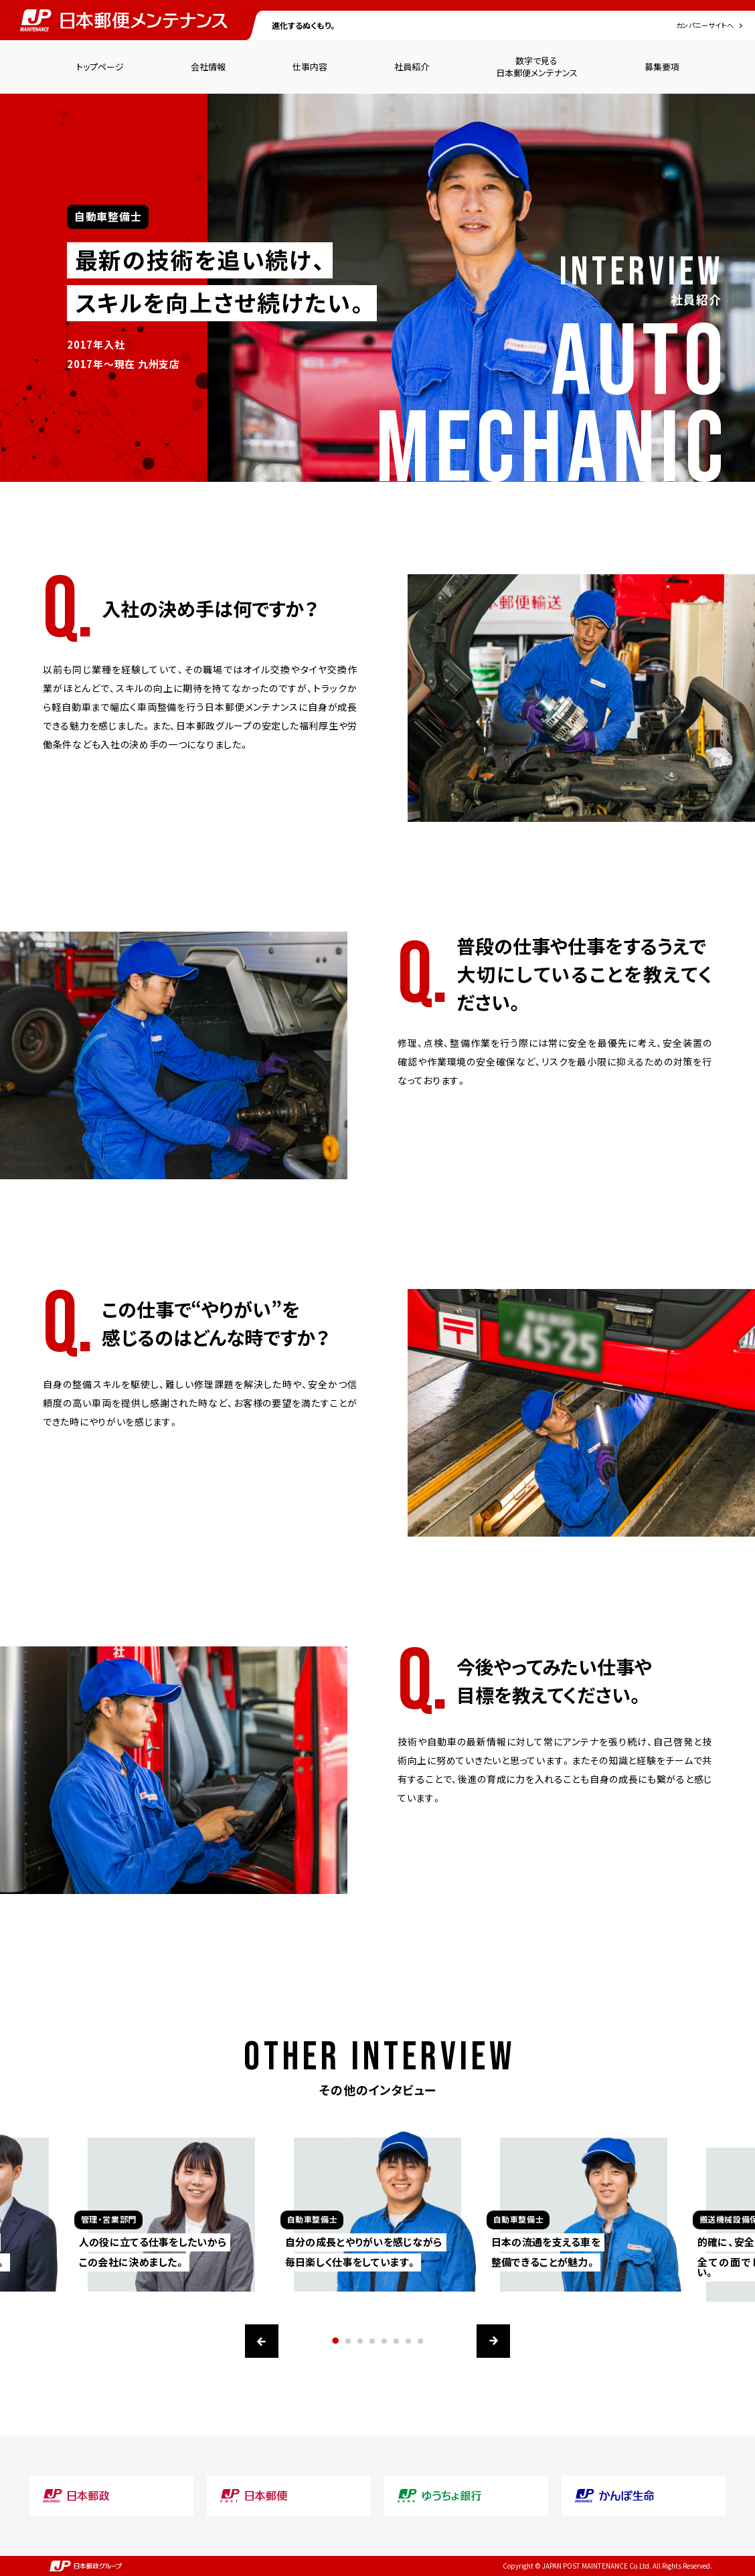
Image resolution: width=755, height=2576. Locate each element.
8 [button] (420, 2341)
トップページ (100, 66)
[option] (377, 2202)
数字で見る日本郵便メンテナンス (537, 66)
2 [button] (348, 2341)
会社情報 (208, 66)
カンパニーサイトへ (705, 25)
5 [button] (384, 2341)
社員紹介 (411, 66)
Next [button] (493, 2341)
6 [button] (396, 2341)
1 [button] (336, 2341)
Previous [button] (261, 2341)
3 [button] (360, 2341)
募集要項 (662, 66)
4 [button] (372, 2341)
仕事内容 (309, 66)
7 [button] (408, 2341)
